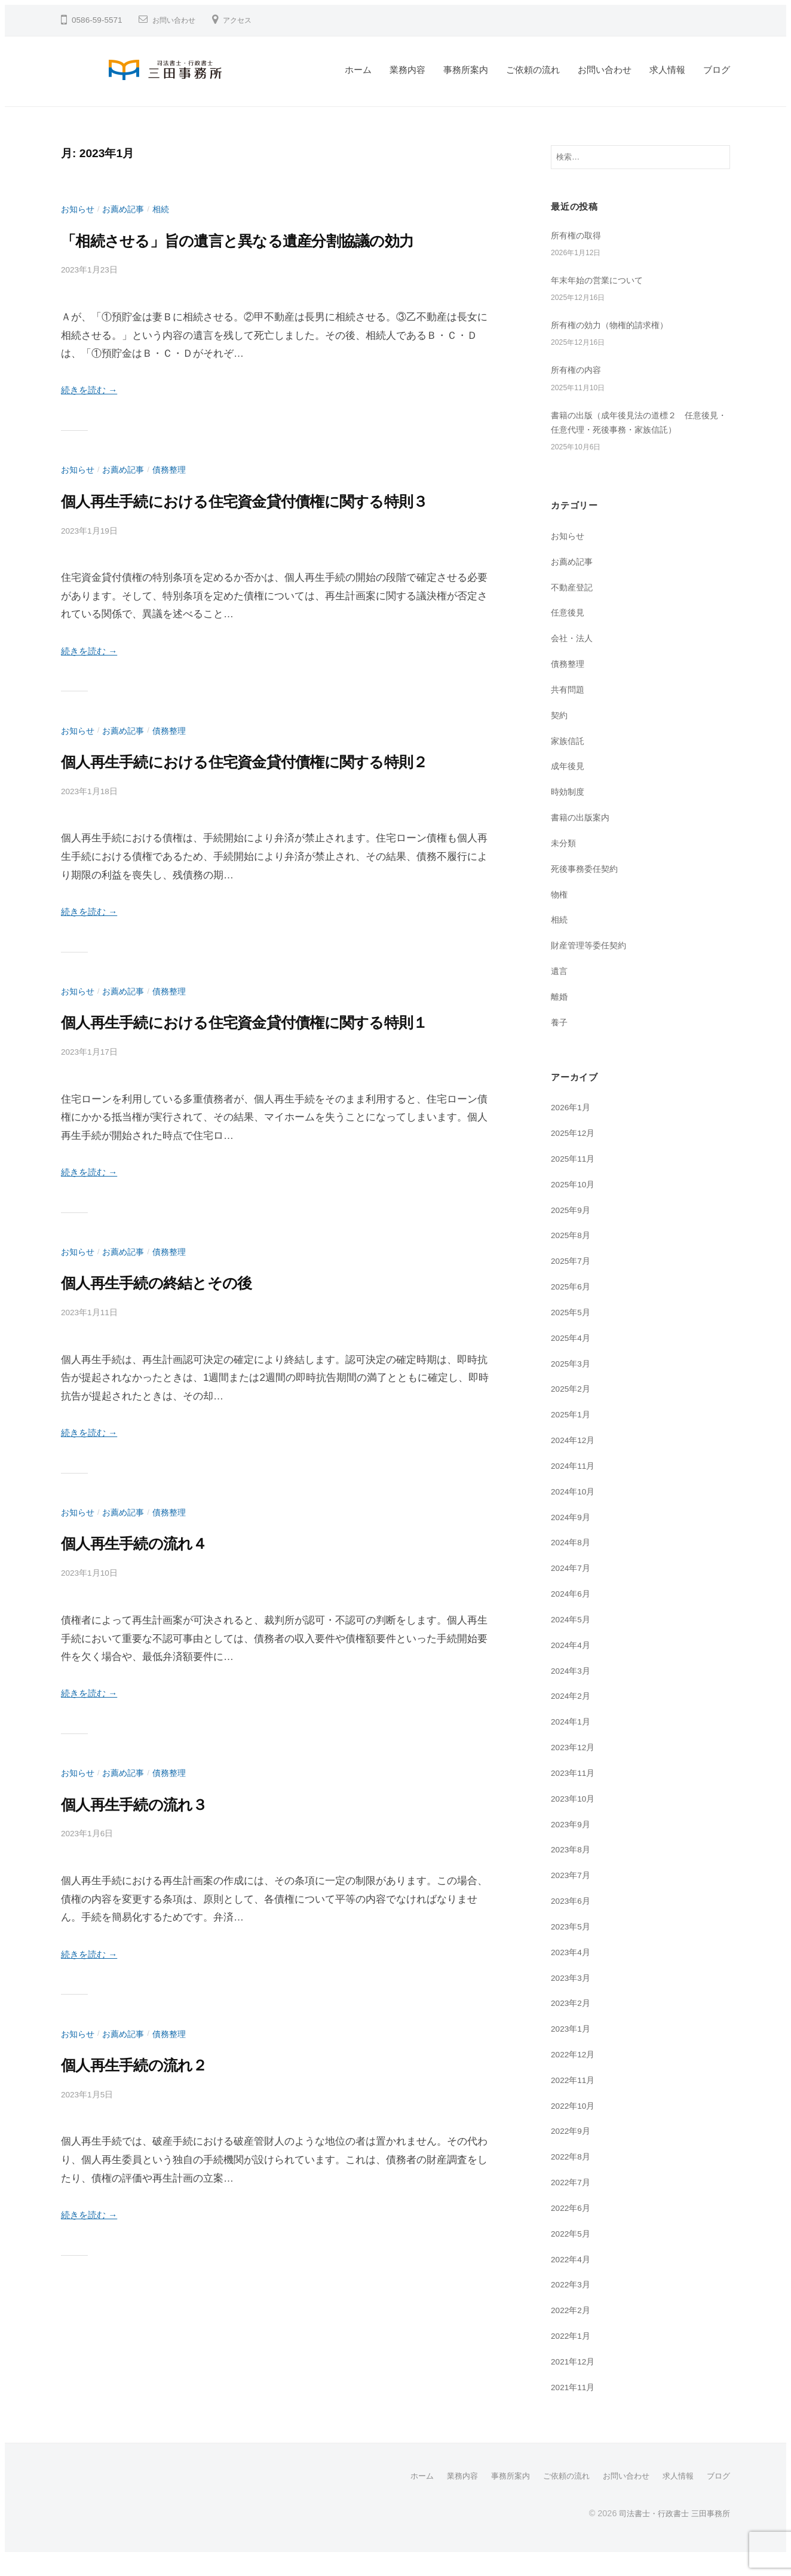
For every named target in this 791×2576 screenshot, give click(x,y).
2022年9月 (572, 2151)
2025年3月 (572, 1383)
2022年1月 (572, 2355)
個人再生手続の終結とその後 (183, 1396)
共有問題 (569, 709)
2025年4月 (572, 1357)
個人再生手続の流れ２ (154, 2178)
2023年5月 (572, 1946)
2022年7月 (572, 2202)
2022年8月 (572, 2176)
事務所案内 (465, 70)
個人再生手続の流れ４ (154, 1657)
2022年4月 (572, 2279)
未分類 (564, 862)
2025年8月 (572, 1255)
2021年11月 (575, 2407)
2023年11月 (575, 1792)
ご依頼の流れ (533, 70)
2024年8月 (572, 1562)
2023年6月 (572, 1920)
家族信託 (569, 760)
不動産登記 (573, 607)
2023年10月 (575, 1818)
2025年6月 (572, 1306)
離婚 (560, 1016)
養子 (560, 1042)
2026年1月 (572, 1127)
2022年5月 (572, 2253)
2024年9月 (572, 1536)
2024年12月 (575, 1459)
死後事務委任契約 (587, 888)
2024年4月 (572, 1664)
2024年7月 (572, 1587)
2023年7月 (572, 1894)
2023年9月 (572, 1844)
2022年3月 (572, 2304)
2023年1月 (572, 2048)
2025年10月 (575, 1204)
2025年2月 (572, 1409)
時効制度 (569, 811)
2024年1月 (572, 1741)
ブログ (716, 70)
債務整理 (176, 498)
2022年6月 (572, 2227)
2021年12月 (575, 2381)
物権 (560, 914)
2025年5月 (572, 1332)
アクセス (246, 20)
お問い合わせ (177, 20)
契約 (560, 735)
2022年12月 (575, 2074)
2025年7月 (572, 1280)
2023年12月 (575, 1767)
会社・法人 (573, 658)
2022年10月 (575, 2125)
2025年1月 (572, 1434)
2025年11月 (575, 1178)
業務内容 (407, 70)
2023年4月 (572, 1972)
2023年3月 (572, 1997)
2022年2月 (572, 2329)
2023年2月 (572, 2022)
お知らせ (79, 209)
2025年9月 (572, 1229)
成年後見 (569, 786)
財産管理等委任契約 (591, 965)
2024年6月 (572, 1613)
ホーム (358, 70)
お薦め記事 (127, 209)
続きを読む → (93, 418)
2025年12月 (575, 1152)
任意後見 (569, 632)
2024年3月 (572, 1690)
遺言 (560, 990)
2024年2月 (572, 1715)
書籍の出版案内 (582, 837)
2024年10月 (575, 1511)
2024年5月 (572, 1639)
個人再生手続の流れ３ (154, 1918)
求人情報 (667, 70)
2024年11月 (575, 1485)
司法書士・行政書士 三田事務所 (670, 2532)
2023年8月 (572, 1869)
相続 (167, 209)
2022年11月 (575, 2099)
